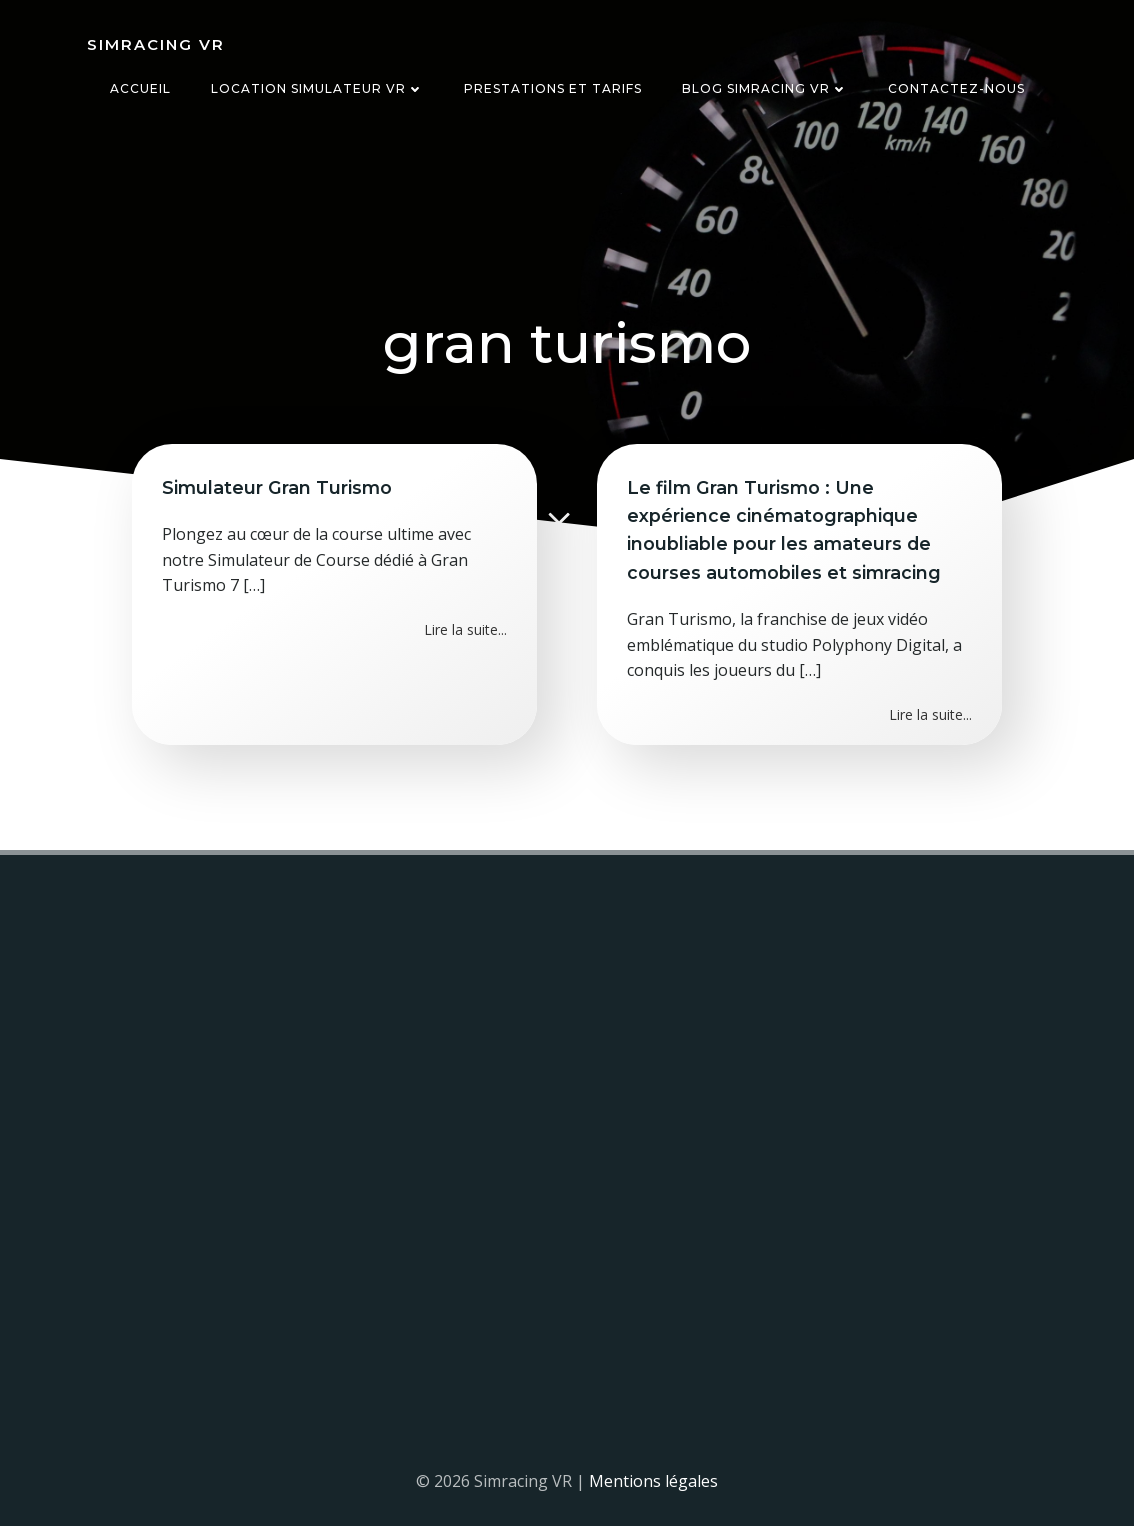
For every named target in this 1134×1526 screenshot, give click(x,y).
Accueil (140, 88)
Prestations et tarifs (553, 88)
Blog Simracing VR (765, 88)
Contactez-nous (956, 88)
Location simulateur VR (317, 88)
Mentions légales (653, 1481)
